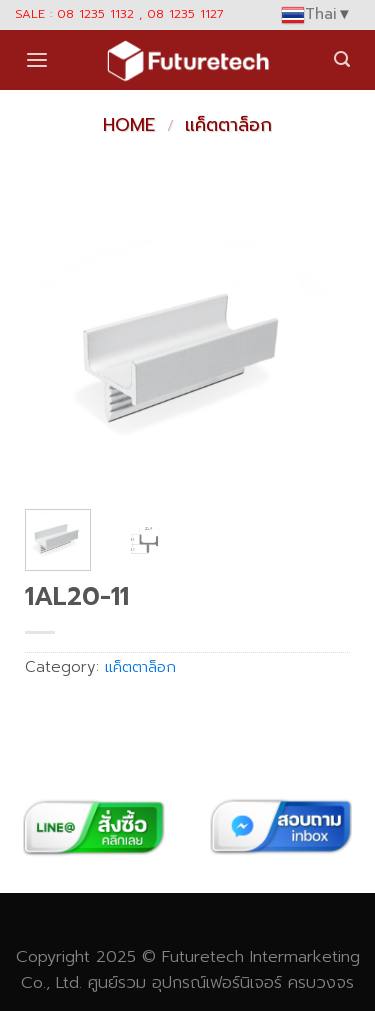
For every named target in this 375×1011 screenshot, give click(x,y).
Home (129, 125)
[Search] (342, 59)
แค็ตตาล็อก (228, 125)
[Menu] (37, 60)
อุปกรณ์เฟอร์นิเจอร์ (217, 982)
